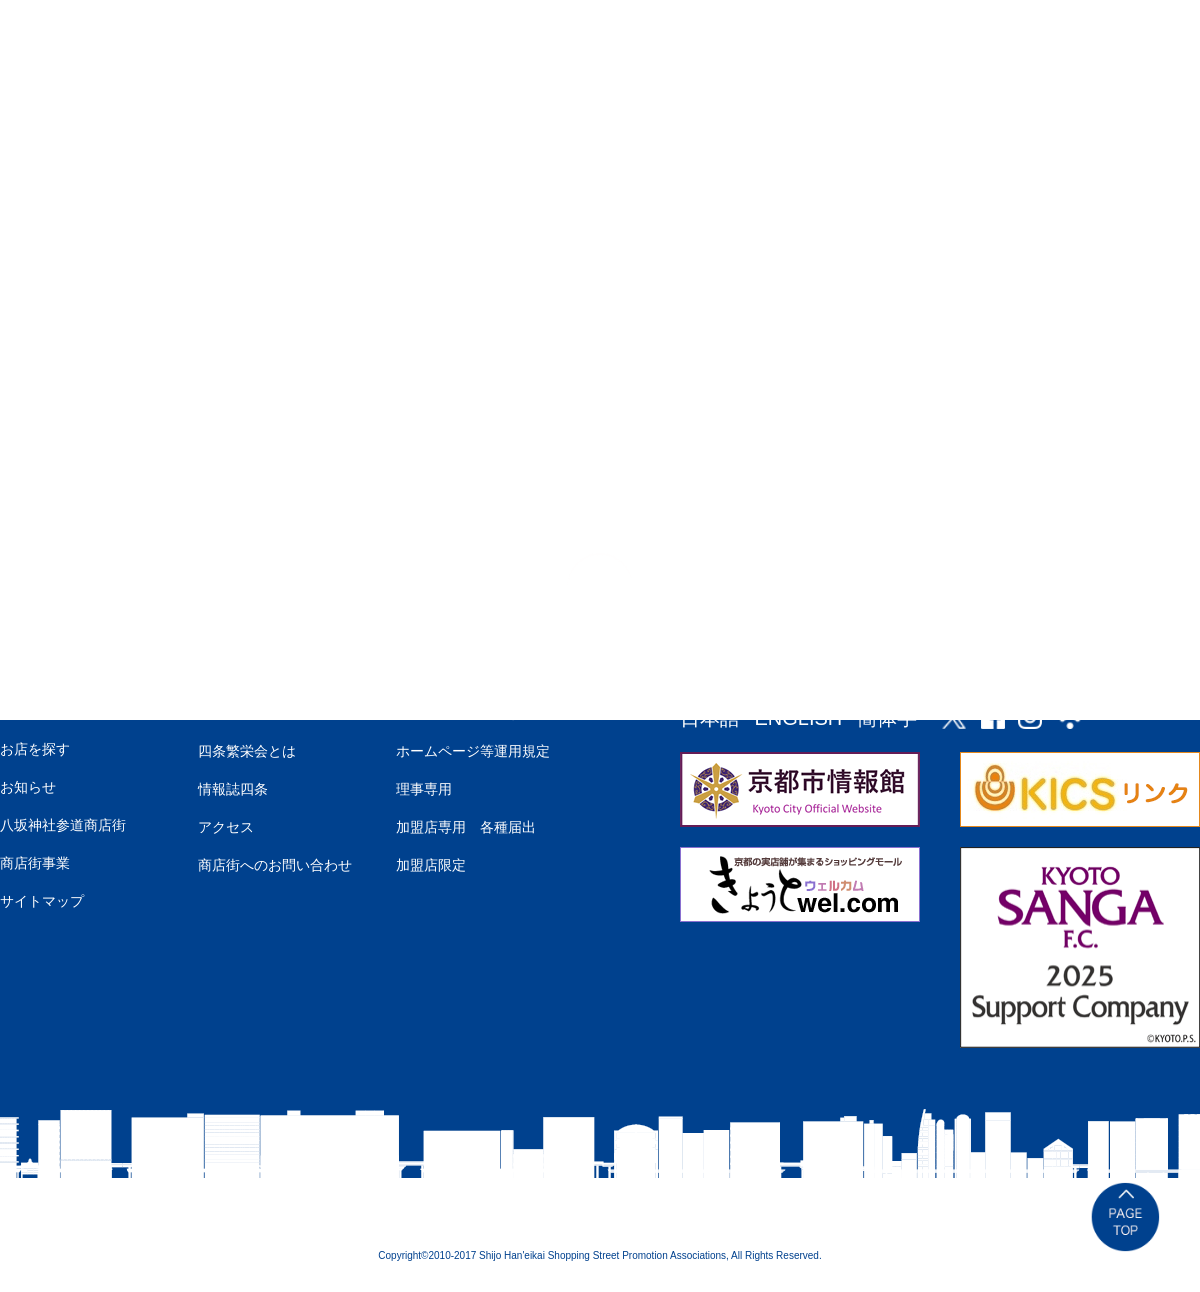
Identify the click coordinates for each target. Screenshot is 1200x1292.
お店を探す (35, 749)
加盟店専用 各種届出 (466, 827)
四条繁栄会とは (247, 751)
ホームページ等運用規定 (473, 751)
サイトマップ (42, 901)
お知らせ (28, 787)
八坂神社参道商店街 (63, 825)
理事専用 (424, 789)
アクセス (226, 827)
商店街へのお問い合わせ (275, 865)
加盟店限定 (431, 865)
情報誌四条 (233, 789)
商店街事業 (35, 863)
